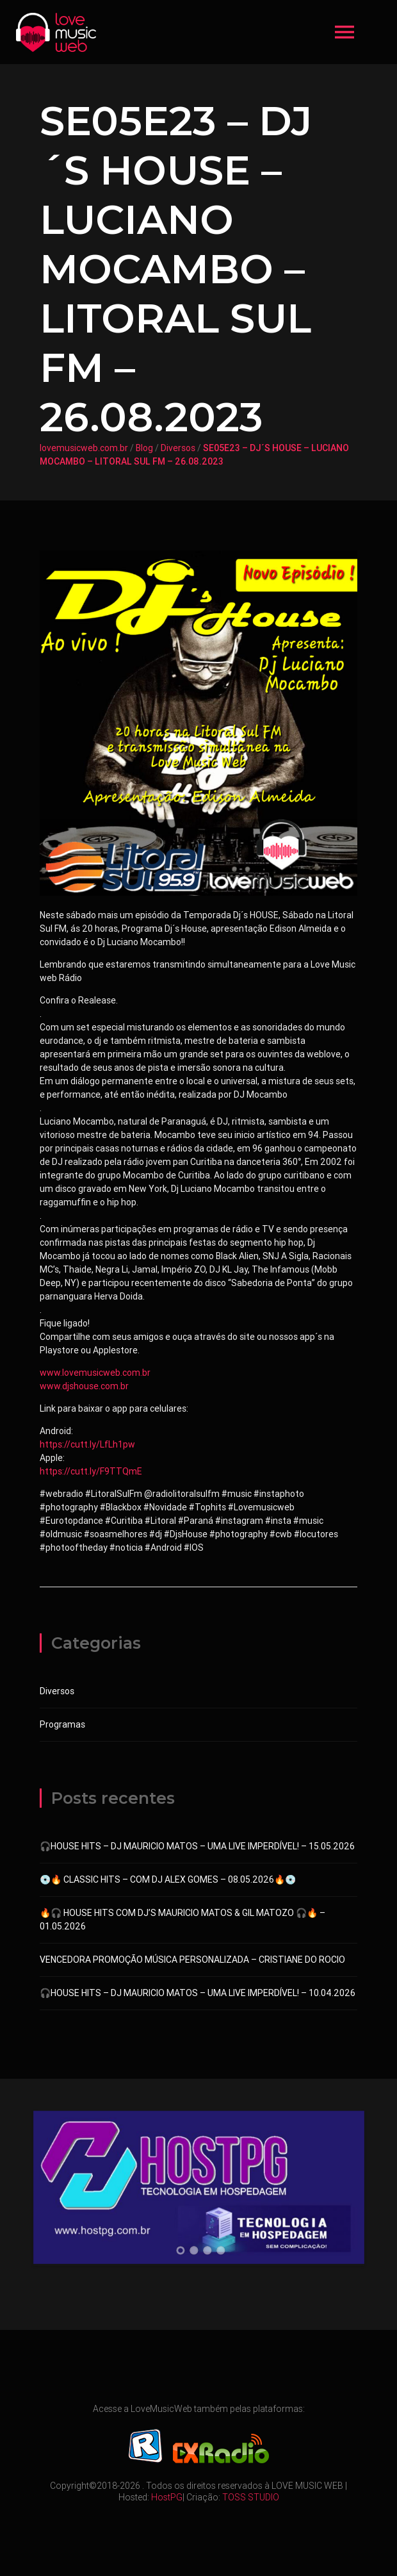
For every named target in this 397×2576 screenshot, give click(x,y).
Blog (144, 448)
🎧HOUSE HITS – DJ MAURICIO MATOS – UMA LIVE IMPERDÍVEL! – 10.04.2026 (197, 1993)
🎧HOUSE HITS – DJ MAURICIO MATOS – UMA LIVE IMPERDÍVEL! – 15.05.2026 (197, 1846)
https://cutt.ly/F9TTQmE (91, 1471)
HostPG (166, 2497)
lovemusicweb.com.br (84, 448)
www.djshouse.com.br (84, 1386)
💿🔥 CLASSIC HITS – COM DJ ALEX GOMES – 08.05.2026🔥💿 (168, 1879)
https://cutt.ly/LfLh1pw (87, 1444)
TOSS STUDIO (250, 2497)
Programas (62, 1724)
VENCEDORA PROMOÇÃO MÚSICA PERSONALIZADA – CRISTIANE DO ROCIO (192, 1959)
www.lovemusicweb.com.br (95, 1372)
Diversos (178, 448)
